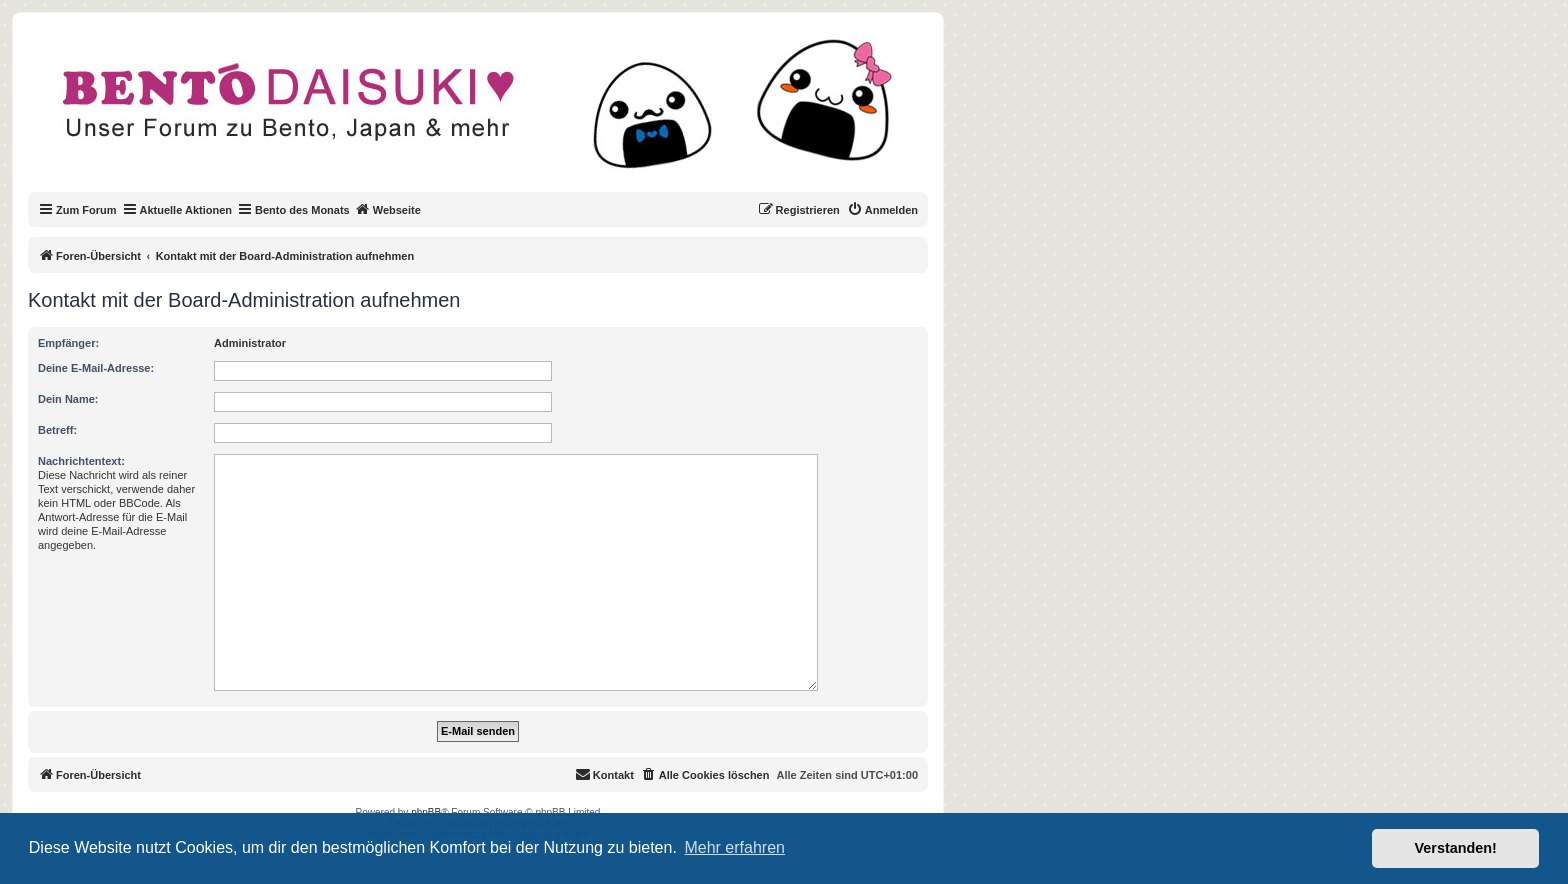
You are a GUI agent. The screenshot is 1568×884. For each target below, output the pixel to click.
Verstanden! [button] (1456, 848)
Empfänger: (68, 343)
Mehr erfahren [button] (734, 847)
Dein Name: (68, 399)
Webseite (388, 209)
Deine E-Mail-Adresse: (96, 368)
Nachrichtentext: (81, 461)
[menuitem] (882, 210)
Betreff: (57, 430)
